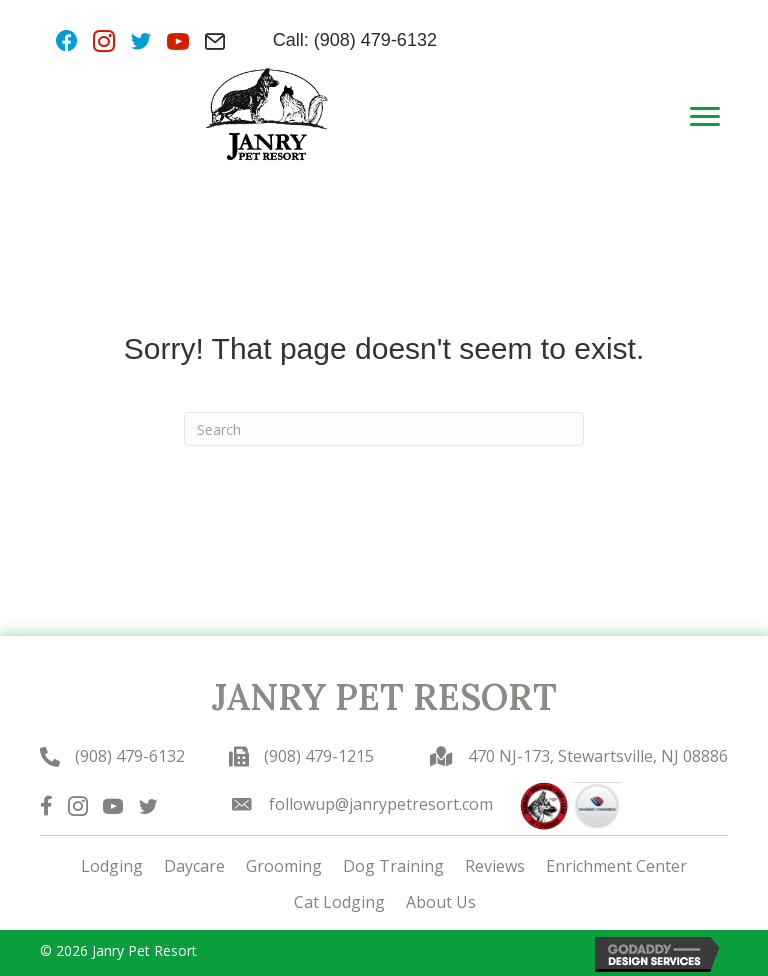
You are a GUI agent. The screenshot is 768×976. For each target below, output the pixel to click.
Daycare (194, 866)
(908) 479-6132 (130, 756)
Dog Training (393, 866)
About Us (441, 902)
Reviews (495, 866)
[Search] (384, 429)
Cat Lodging (339, 902)
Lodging (112, 866)
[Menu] (705, 117)
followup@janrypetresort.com (381, 804)
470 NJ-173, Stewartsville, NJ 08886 (598, 756)
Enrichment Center (616, 866)
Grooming (284, 866)
